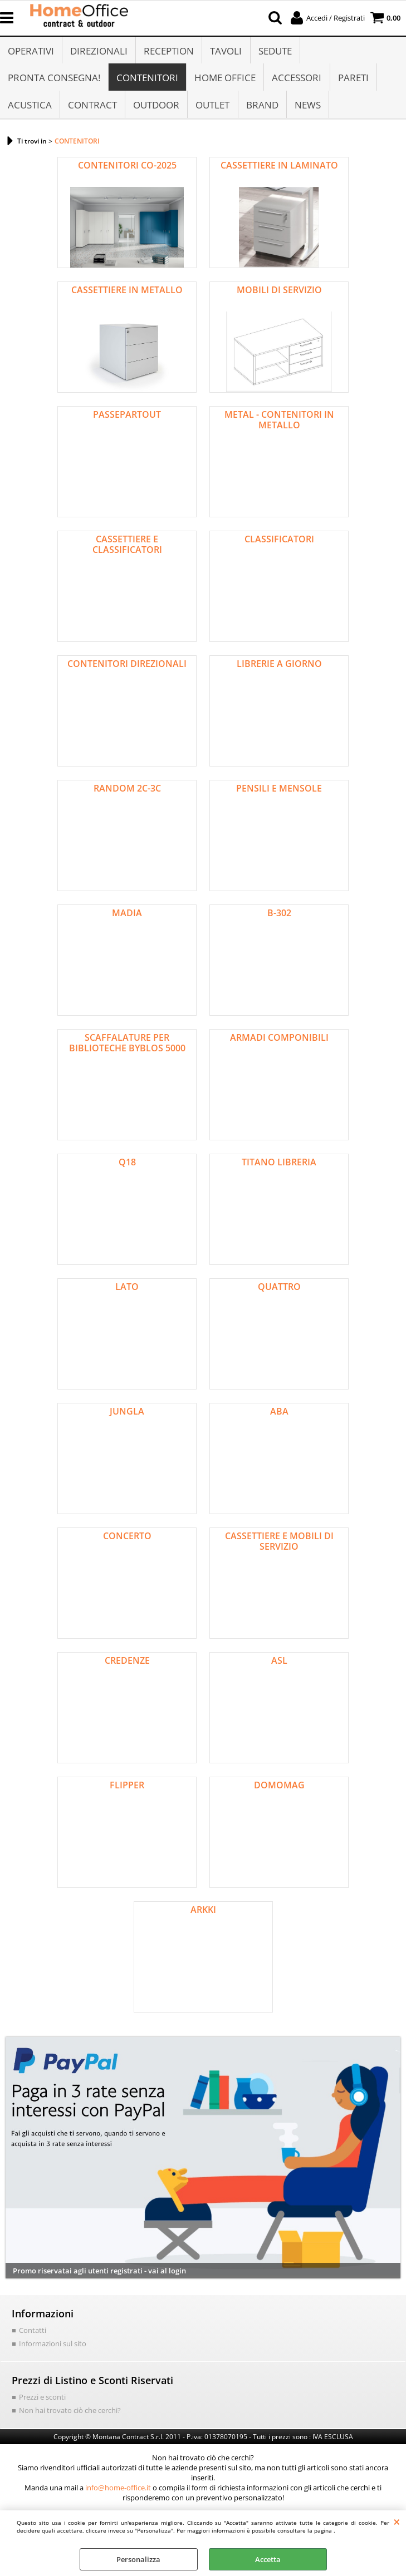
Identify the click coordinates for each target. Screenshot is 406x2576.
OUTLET (212, 107)
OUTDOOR (156, 107)
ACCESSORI (296, 79)
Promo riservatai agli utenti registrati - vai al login (99, 2274)
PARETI (352, 79)
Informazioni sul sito (52, 2346)
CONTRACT (92, 107)
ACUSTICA (30, 107)
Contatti (32, 2333)
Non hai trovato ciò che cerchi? (70, 2413)
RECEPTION (169, 51)
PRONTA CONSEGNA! (54, 79)
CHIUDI (396, 2521)
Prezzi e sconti (42, 2400)
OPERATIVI (31, 51)
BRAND (262, 107)
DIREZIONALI (99, 51)
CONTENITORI (147, 79)
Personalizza (138, 2559)
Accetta (268, 2559)
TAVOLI (226, 51)
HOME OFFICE (225, 79)
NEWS (307, 107)
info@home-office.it (118, 2491)
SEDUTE (274, 51)
